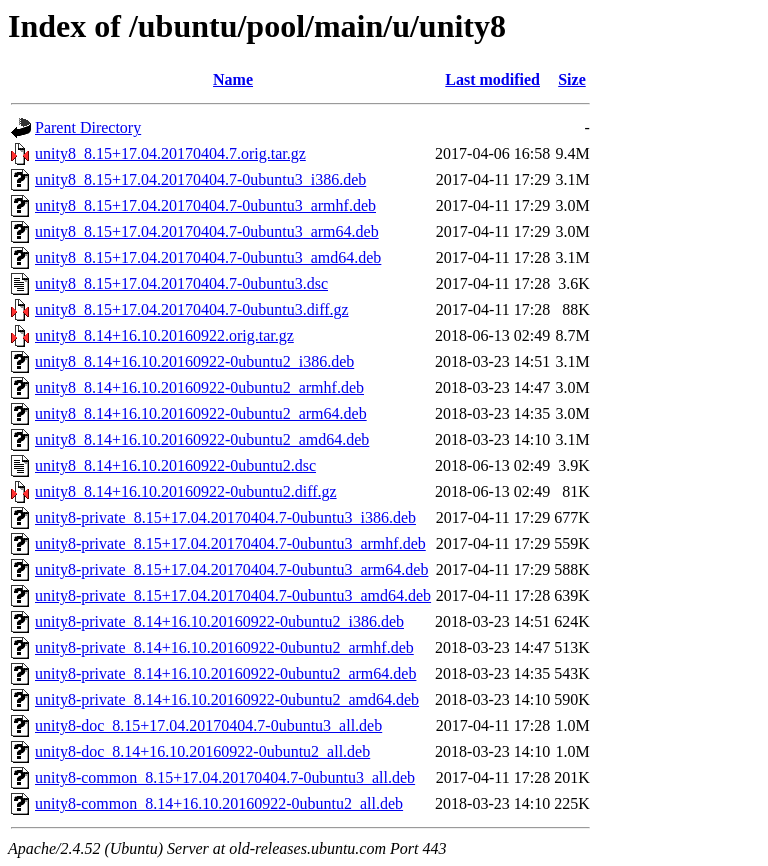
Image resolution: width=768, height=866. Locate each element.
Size (572, 79)
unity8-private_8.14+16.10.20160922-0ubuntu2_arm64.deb (225, 673)
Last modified (492, 79)
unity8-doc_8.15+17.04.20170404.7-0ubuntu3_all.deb (208, 725)
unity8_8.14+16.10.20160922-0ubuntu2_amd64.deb (202, 439)
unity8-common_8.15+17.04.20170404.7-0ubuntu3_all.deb (225, 777)
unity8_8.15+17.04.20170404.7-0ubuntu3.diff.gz (192, 309)
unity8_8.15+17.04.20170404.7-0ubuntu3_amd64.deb (208, 257)
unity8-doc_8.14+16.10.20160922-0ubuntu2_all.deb (202, 751)
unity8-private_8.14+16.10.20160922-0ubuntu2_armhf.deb (224, 647)
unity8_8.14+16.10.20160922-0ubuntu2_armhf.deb (199, 387)
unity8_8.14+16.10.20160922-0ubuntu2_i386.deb (194, 361)
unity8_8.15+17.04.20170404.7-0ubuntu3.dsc (181, 283)
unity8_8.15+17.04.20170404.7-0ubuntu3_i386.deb (200, 179)
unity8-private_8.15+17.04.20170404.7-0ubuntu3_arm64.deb (231, 569)
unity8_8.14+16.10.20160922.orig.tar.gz (164, 335)
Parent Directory (88, 127)
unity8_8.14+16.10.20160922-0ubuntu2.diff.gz (186, 491)
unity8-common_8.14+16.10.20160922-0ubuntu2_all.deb (219, 803)
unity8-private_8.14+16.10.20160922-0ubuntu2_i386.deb (219, 621)
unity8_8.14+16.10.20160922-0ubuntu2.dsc (175, 465)
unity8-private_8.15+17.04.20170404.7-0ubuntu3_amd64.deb (233, 595)
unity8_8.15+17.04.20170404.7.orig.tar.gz (170, 153)
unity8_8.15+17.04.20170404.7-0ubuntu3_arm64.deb (207, 231)
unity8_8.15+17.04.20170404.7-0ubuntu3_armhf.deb (205, 205)
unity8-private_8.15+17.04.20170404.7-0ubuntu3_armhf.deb (230, 543)
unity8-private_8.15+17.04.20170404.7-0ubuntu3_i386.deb (225, 517)
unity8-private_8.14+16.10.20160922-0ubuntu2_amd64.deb (227, 699)
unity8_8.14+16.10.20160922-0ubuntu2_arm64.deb (201, 413)
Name (233, 79)
